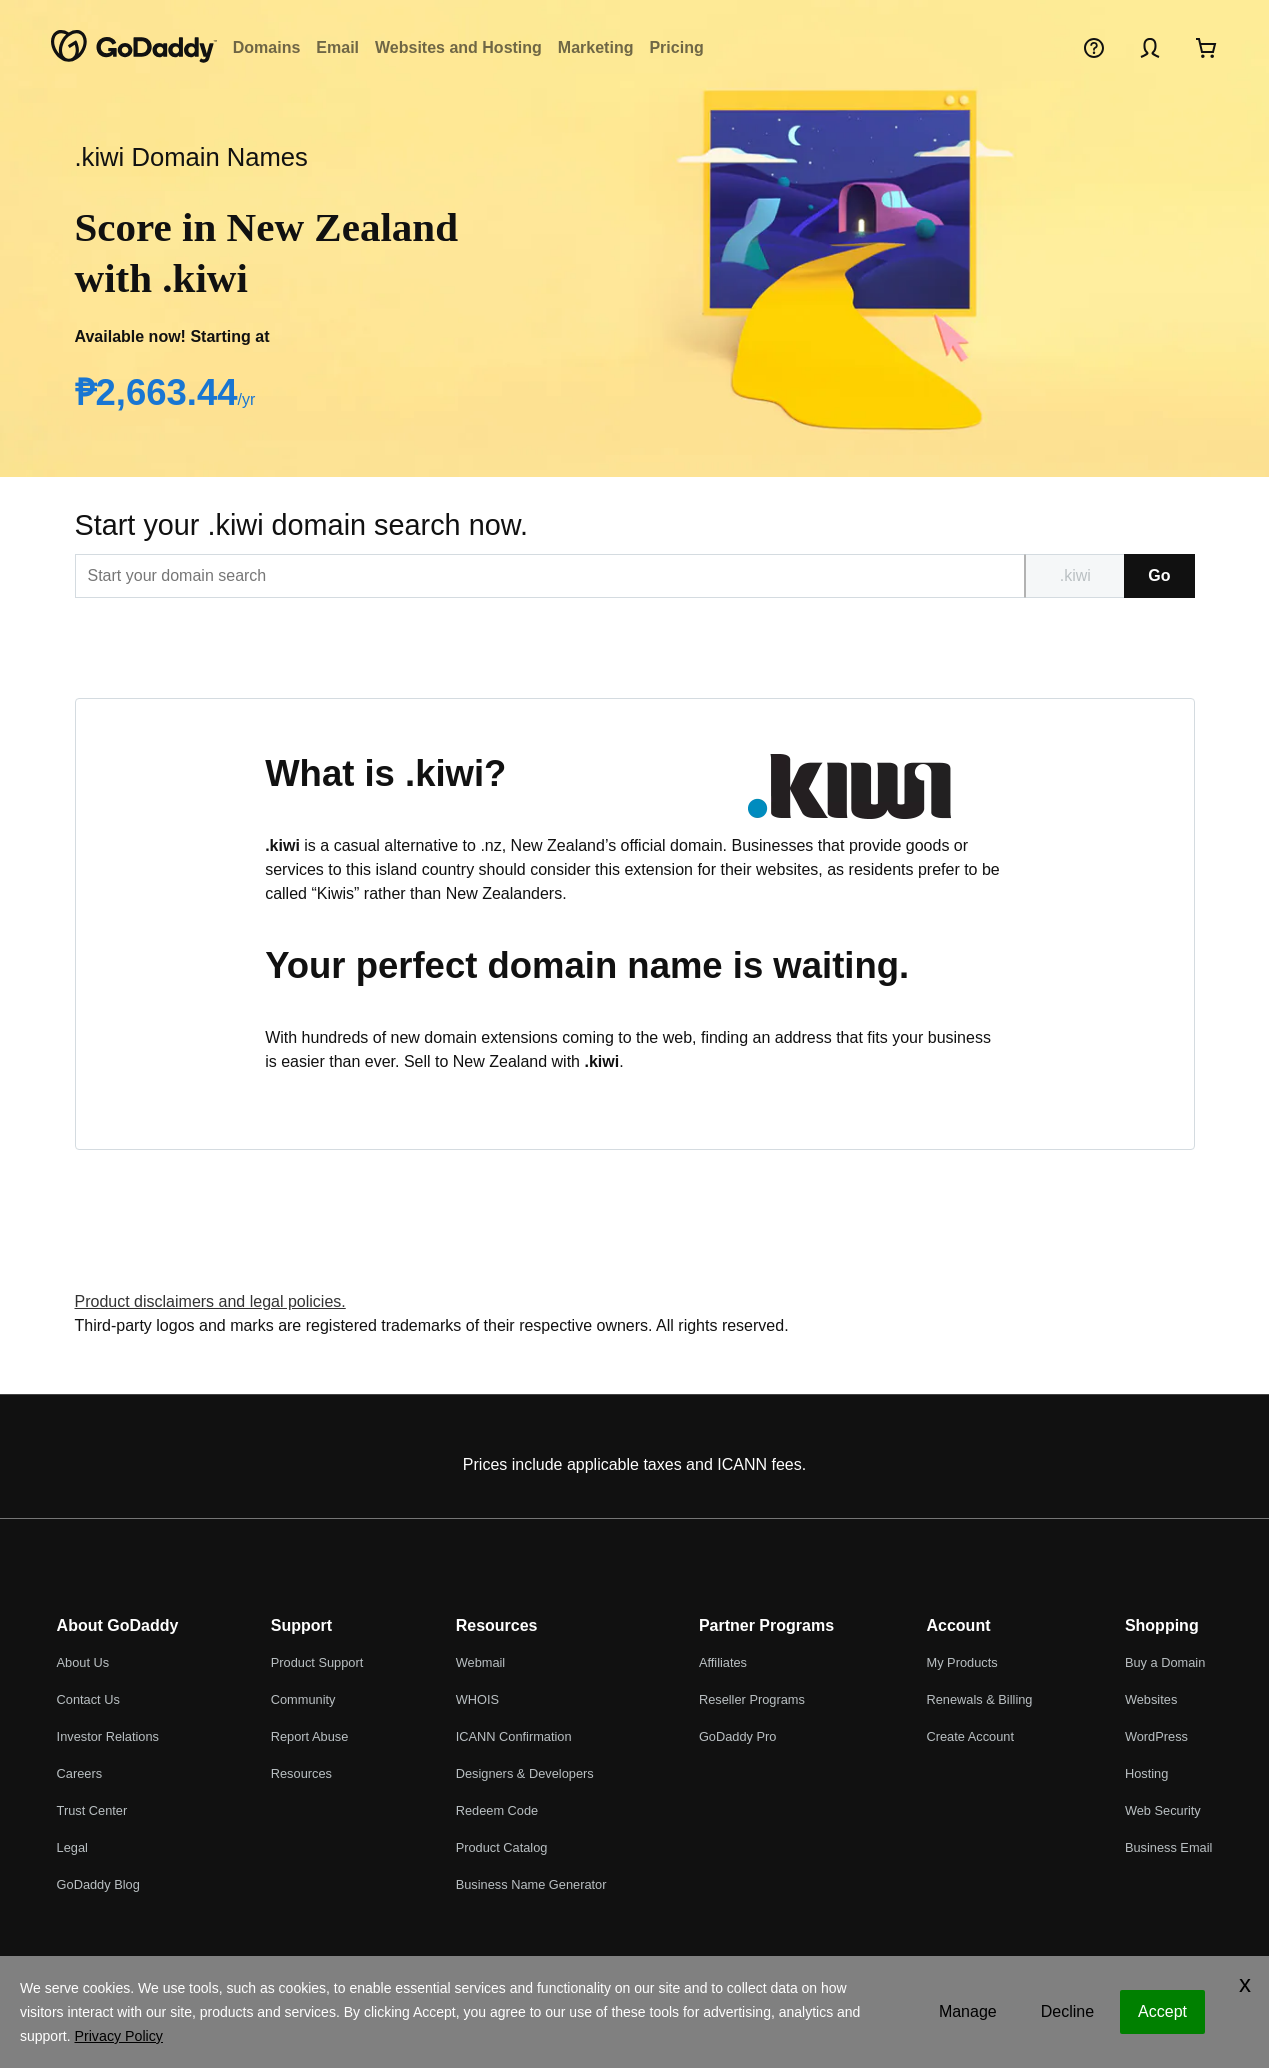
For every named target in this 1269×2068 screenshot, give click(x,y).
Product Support (317, 1662)
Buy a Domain (1165, 1662)
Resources (301, 1773)
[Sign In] (1150, 47)
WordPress (1156, 1736)
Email (337, 47)
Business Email (1168, 1847)
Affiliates (723, 1662)
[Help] (1094, 47)
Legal (72, 1847)
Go (1159, 575)
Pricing (676, 47)
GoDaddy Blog (98, 1884)
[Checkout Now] (1206, 47)
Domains (267, 47)
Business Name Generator (531, 1884)
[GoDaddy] (134, 47)
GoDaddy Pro (738, 1736)
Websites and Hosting (458, 47)
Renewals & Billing (979, 1699)
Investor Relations (108, 1736)
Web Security (1163, 1810)
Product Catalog (502, 1847)
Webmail (481, 1662)
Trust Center (92, 1810)
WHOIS (477, 1699)
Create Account (970, 1736)
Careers (80, 1773)
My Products (961, 1662)
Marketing (596, 47)
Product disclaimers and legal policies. (210, 1301)
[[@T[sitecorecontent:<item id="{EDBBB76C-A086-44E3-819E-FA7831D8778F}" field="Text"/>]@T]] (550, 576)
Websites (1151, 1699)
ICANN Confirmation (514, 1736)
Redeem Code (497, 1810)
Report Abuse (310, 1736)
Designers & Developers (525, 1773)
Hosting (1146, 1773)
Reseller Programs (752, 1699)
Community (303, 1699)
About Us (83, 1662)
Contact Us (88, 1699)
